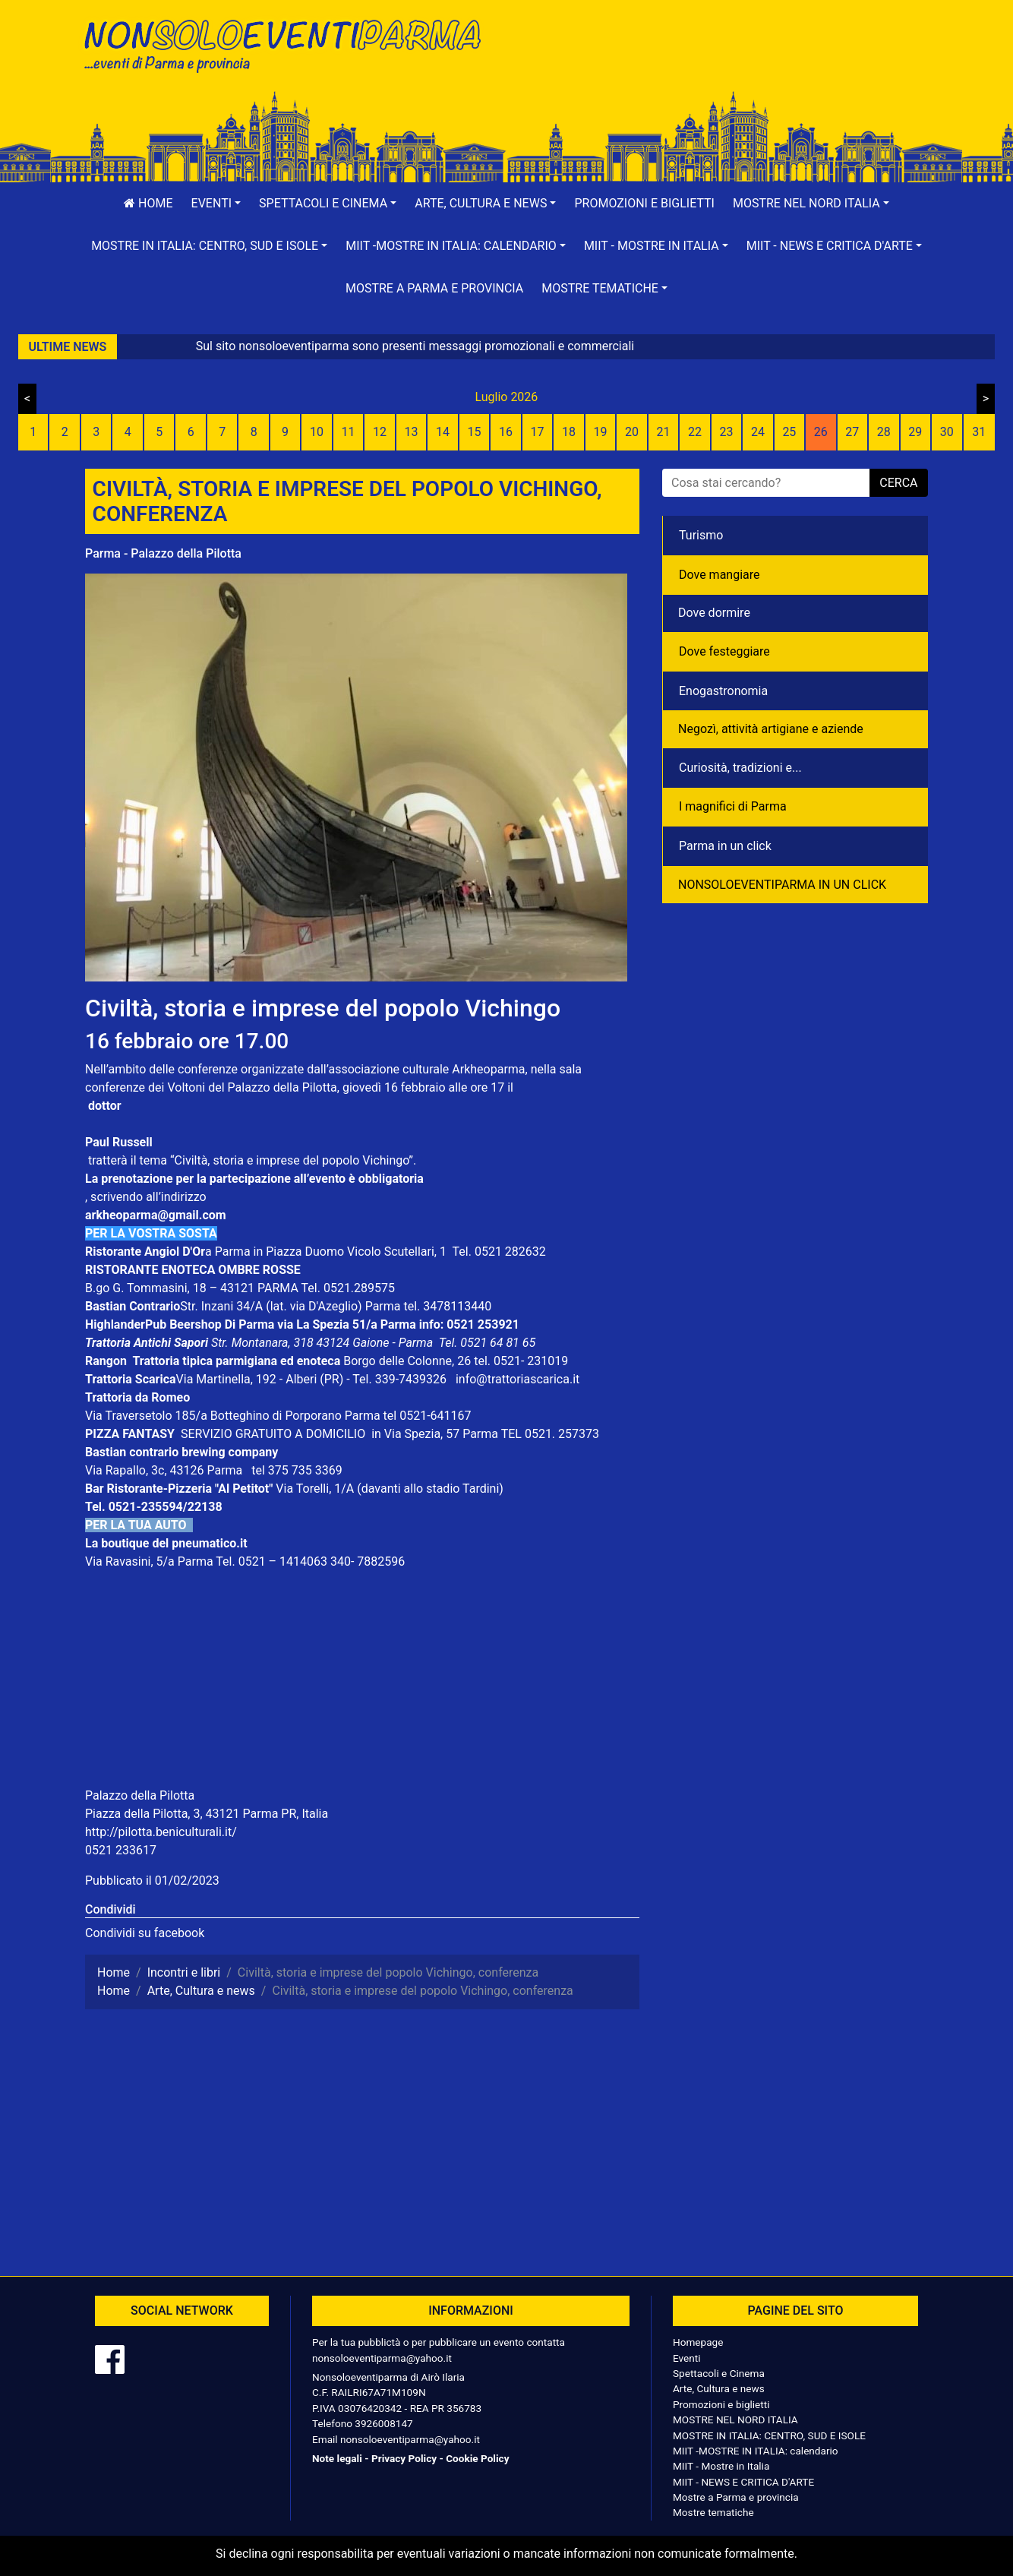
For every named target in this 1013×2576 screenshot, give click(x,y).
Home (148, 203)
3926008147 (383, 2423)
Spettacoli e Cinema (719, 2373)
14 (443, 432)
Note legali (337, 2458)
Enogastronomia (723, 691)
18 (569, 432)
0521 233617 (120, 1850)
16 (506, 432)
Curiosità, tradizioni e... (740, 767)
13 (411, 432)
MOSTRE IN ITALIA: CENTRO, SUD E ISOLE (769, 2435)
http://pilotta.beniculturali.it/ (161, 1832)
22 (695, 432)
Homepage (698, 2342)
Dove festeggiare (724, 651)
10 (316, 432)
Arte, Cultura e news (719, 2388)
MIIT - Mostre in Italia (721, 2466)
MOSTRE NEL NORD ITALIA (735, 2419)
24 (758, 432)
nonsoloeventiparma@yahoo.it (382, 2358)
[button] (216, 203)
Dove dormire (714, 612)
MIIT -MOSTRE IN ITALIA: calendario (755, 2451)
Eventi (687, 2358)
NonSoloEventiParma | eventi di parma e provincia (290, 43)
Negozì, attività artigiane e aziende (770, 729)
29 (915, 432)
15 (474, 432)
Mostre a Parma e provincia (434, 288)
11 (348, 432)
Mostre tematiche (713, 2512)
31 (979, 432)
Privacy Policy (404, 2458)
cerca (898, 483)
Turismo (701, 535)
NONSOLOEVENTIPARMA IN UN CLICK (782, 884)
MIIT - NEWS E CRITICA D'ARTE (743, 2482)
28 (884, 432)
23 (726, 432)
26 (821, 432)
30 (947, 432)
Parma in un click (725, 846)
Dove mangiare (719, 574)
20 (632, 432)
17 (537, 432)
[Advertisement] (723, 62)
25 (789, 432)
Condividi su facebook (144, 1933)
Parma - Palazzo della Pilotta (163, 553)
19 (600, 432)
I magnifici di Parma (733, 806)
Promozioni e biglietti (644, 203)
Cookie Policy (477, 2458)
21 (663, 432)
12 (380, 432)
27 (852, 432)
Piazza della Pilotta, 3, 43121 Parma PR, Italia (206, 1813)
